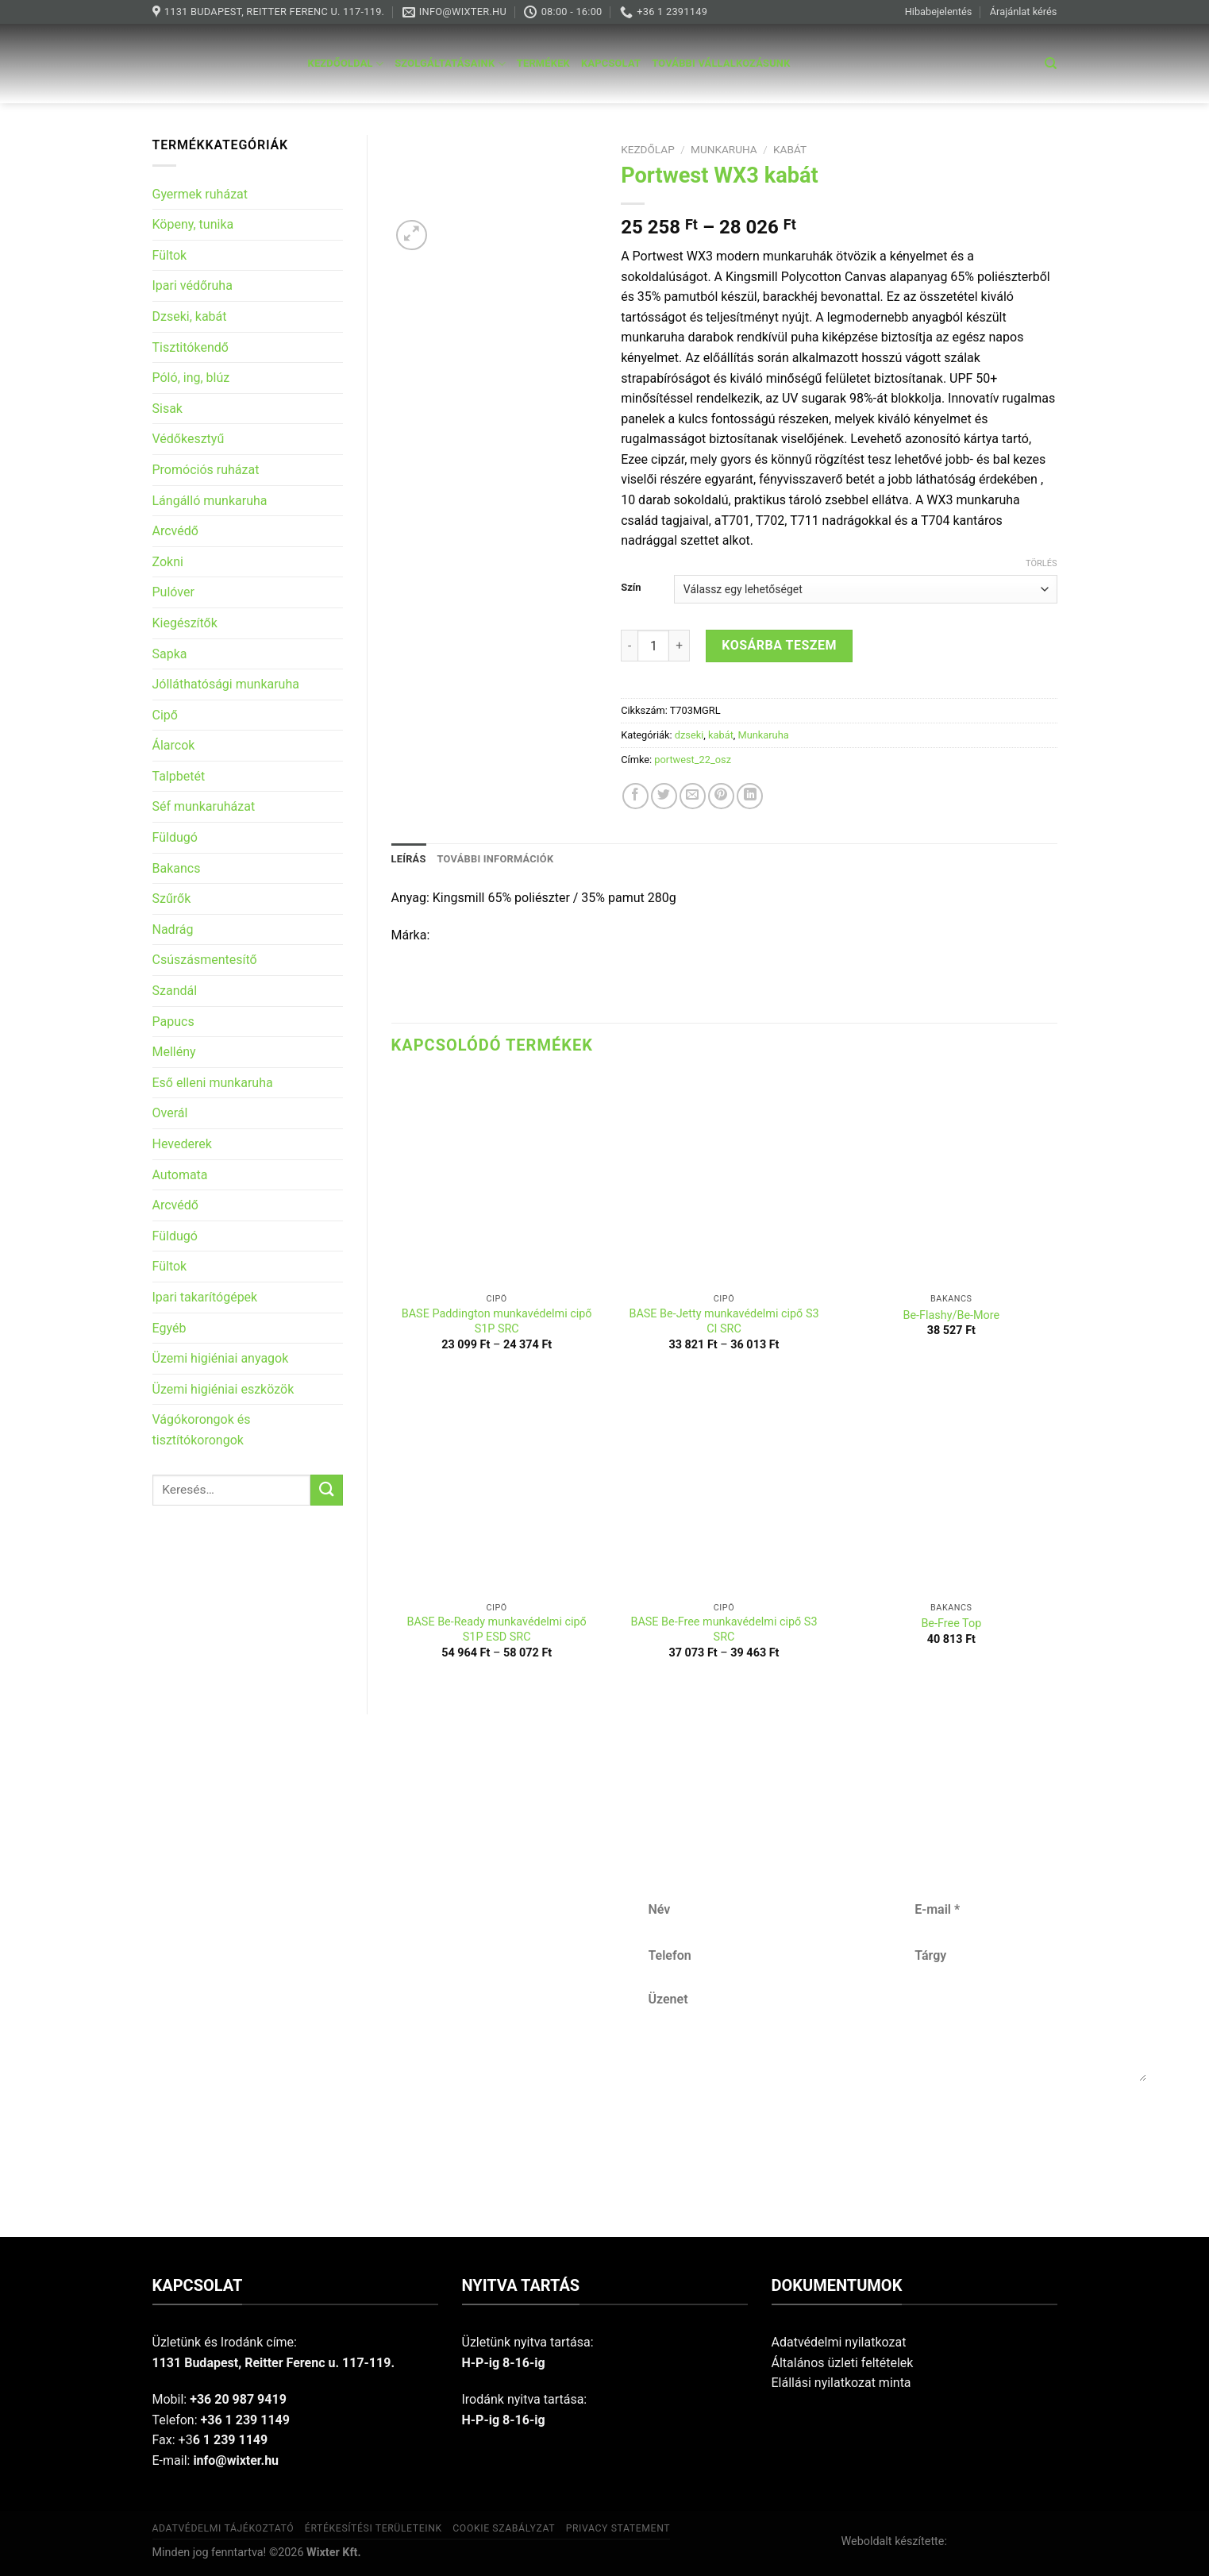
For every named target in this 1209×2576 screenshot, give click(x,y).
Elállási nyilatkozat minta (841, 2382)
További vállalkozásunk (721, 63)
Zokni (167, 561)
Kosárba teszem (779, 645)
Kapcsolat (611, 63)
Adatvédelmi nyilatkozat (839, 2342)
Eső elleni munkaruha (212, 1082)
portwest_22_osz (692, 759)
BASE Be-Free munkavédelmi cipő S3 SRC (723, 1629)
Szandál (175, 990)
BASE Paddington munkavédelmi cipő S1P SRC (497, 1321)
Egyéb (169, 1328)
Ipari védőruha (192, 285)
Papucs (173, 1021)
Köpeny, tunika (193, 224)
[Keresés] (1051, 63)
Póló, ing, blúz (191, 377)
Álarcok (173, 745)
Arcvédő (175, 530)
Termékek (543, 63)
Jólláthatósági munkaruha (225, 684)
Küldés (899, 2133)
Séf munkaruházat (204, 806)
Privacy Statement (618, 2528)
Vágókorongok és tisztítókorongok (201, 1430)
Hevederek (182, 1143)
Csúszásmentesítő (204, 959)
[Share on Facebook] (635, 796)
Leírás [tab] (408, 859)
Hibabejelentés (938, 11)
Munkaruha (724, 149)
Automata (180, 1174)
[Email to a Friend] (693, 796)
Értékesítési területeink (373, 2528)
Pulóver (173, 592)
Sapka (169, 653)
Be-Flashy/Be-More (951, 1315)
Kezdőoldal (346, 63)
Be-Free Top (951, 1623)
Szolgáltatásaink (450, 63)
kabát (790, 149)
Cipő (165, 715)
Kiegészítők (185, 623)
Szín (631, 587)
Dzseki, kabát (189, 316)
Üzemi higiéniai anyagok (220, 1358)
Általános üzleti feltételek (843, 2362)
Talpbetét (179, 776)
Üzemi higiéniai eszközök (223, 1389)
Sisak (167, 408)
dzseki (689, 735)
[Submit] (326, 1490)
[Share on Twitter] (664, 796)
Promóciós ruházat (206, 469)
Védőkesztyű (188, 438)
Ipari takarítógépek (205, 1297)
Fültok (169, 255)
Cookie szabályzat (503, 2528)
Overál (170, 1112)
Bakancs (176, 868)
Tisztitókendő (190, 347)
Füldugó (175, 837)
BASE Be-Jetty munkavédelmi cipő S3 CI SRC (723, 1321)
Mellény (174, 1051)
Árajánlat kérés (1023, 11)
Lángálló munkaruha (210, 500)
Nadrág (173, 929)
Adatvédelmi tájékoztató (223, 2528)
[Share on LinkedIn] (750, 796)
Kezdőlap (648, 149)
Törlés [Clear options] (1041, 563)
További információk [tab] (495, 859)
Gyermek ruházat (200, 194)
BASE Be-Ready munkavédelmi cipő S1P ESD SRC (497, 1629)
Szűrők (171, 898)
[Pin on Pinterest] (721, 796)
